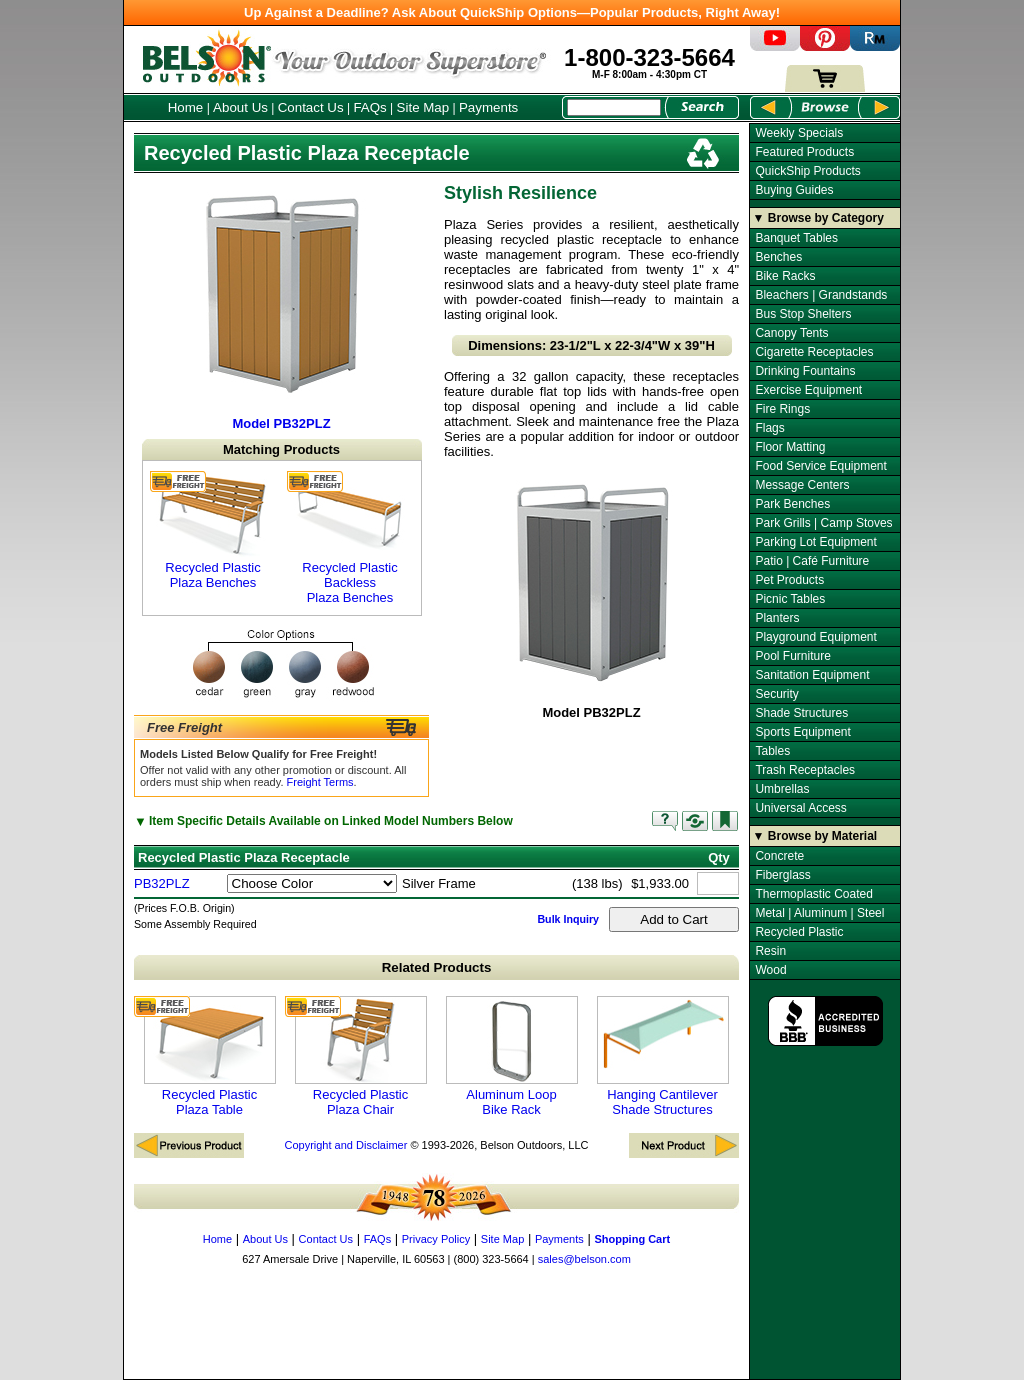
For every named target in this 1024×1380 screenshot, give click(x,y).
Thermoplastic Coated (813, 894)
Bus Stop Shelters (803, 314)
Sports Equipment (802, 732)
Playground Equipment (815, 637)
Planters (777, 618)
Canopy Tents (791, 333)
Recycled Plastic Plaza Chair (361, 1056)
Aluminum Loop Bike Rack (512, 1056)
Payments (488, 107)
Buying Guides (794, 190)
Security (776, 694)
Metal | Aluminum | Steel (819, 913)
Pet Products (789, 580)
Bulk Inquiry (568, 919)
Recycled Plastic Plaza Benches (213, 530)
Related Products (437, 967)
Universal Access (800, 808)
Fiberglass (782, 875)
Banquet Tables (796, 238)
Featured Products (804, 152)
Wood (770, 970)
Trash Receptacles (805, 770)
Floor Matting (790, 447)
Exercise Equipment (808, 390)
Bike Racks (785, 276)
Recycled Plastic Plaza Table (210, 1056)
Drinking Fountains (805, 371)
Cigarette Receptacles (814, 352)
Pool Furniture (792, 656)
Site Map (423, 107)
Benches (778, 257)
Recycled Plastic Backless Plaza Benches (350, 538)
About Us (240, 107)
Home (186, 107)
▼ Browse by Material (815, 836)
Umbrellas (782, 789)
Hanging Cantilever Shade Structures (663, 1056)
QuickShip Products (807, 171)
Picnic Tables (790, 599)
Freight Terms (320, 782)
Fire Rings (782, 409)
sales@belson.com (584, 1259)
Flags (769, 428)
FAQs (369, 107)
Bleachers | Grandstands (821, 295)
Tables (772, 751)
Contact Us (311, 107)
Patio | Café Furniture (812, 561)
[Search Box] (614, 107)
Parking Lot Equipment (815, 542)
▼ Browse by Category (818, 218)
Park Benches (792, 504)
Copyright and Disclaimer (345, 1145)
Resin (770, 951)
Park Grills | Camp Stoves (823, 523)
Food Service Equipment (820, 466)
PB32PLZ (162, 883)
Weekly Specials (799, 133)
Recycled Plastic (799, 932)
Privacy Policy (436, 1239)
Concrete (779, 856)
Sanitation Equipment (812, 675)
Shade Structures (801, 713)
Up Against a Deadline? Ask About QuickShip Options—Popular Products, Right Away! (512, 12)
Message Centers (802, 485)
